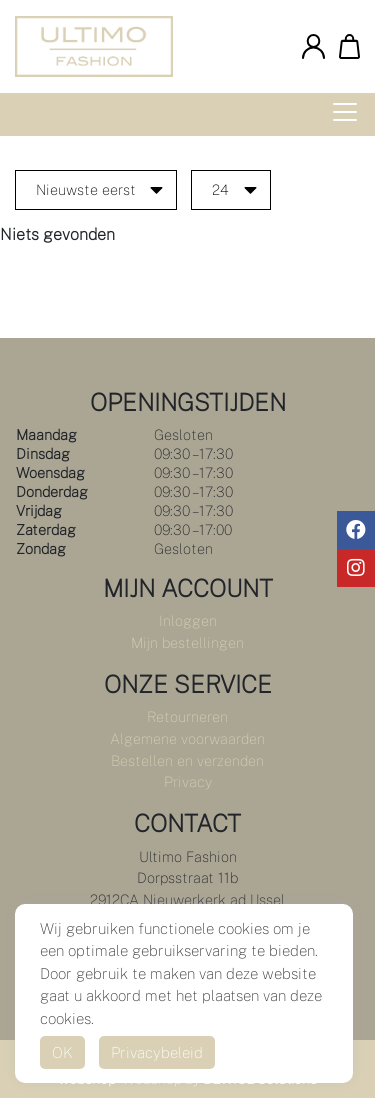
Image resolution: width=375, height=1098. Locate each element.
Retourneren (187, 716)
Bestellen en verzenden (187, 760)
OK (62, 1052)
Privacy (188, 781)
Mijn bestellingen (187, 642)
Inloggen (188, 620)
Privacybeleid (157, 1052)
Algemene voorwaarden (187, 738)
